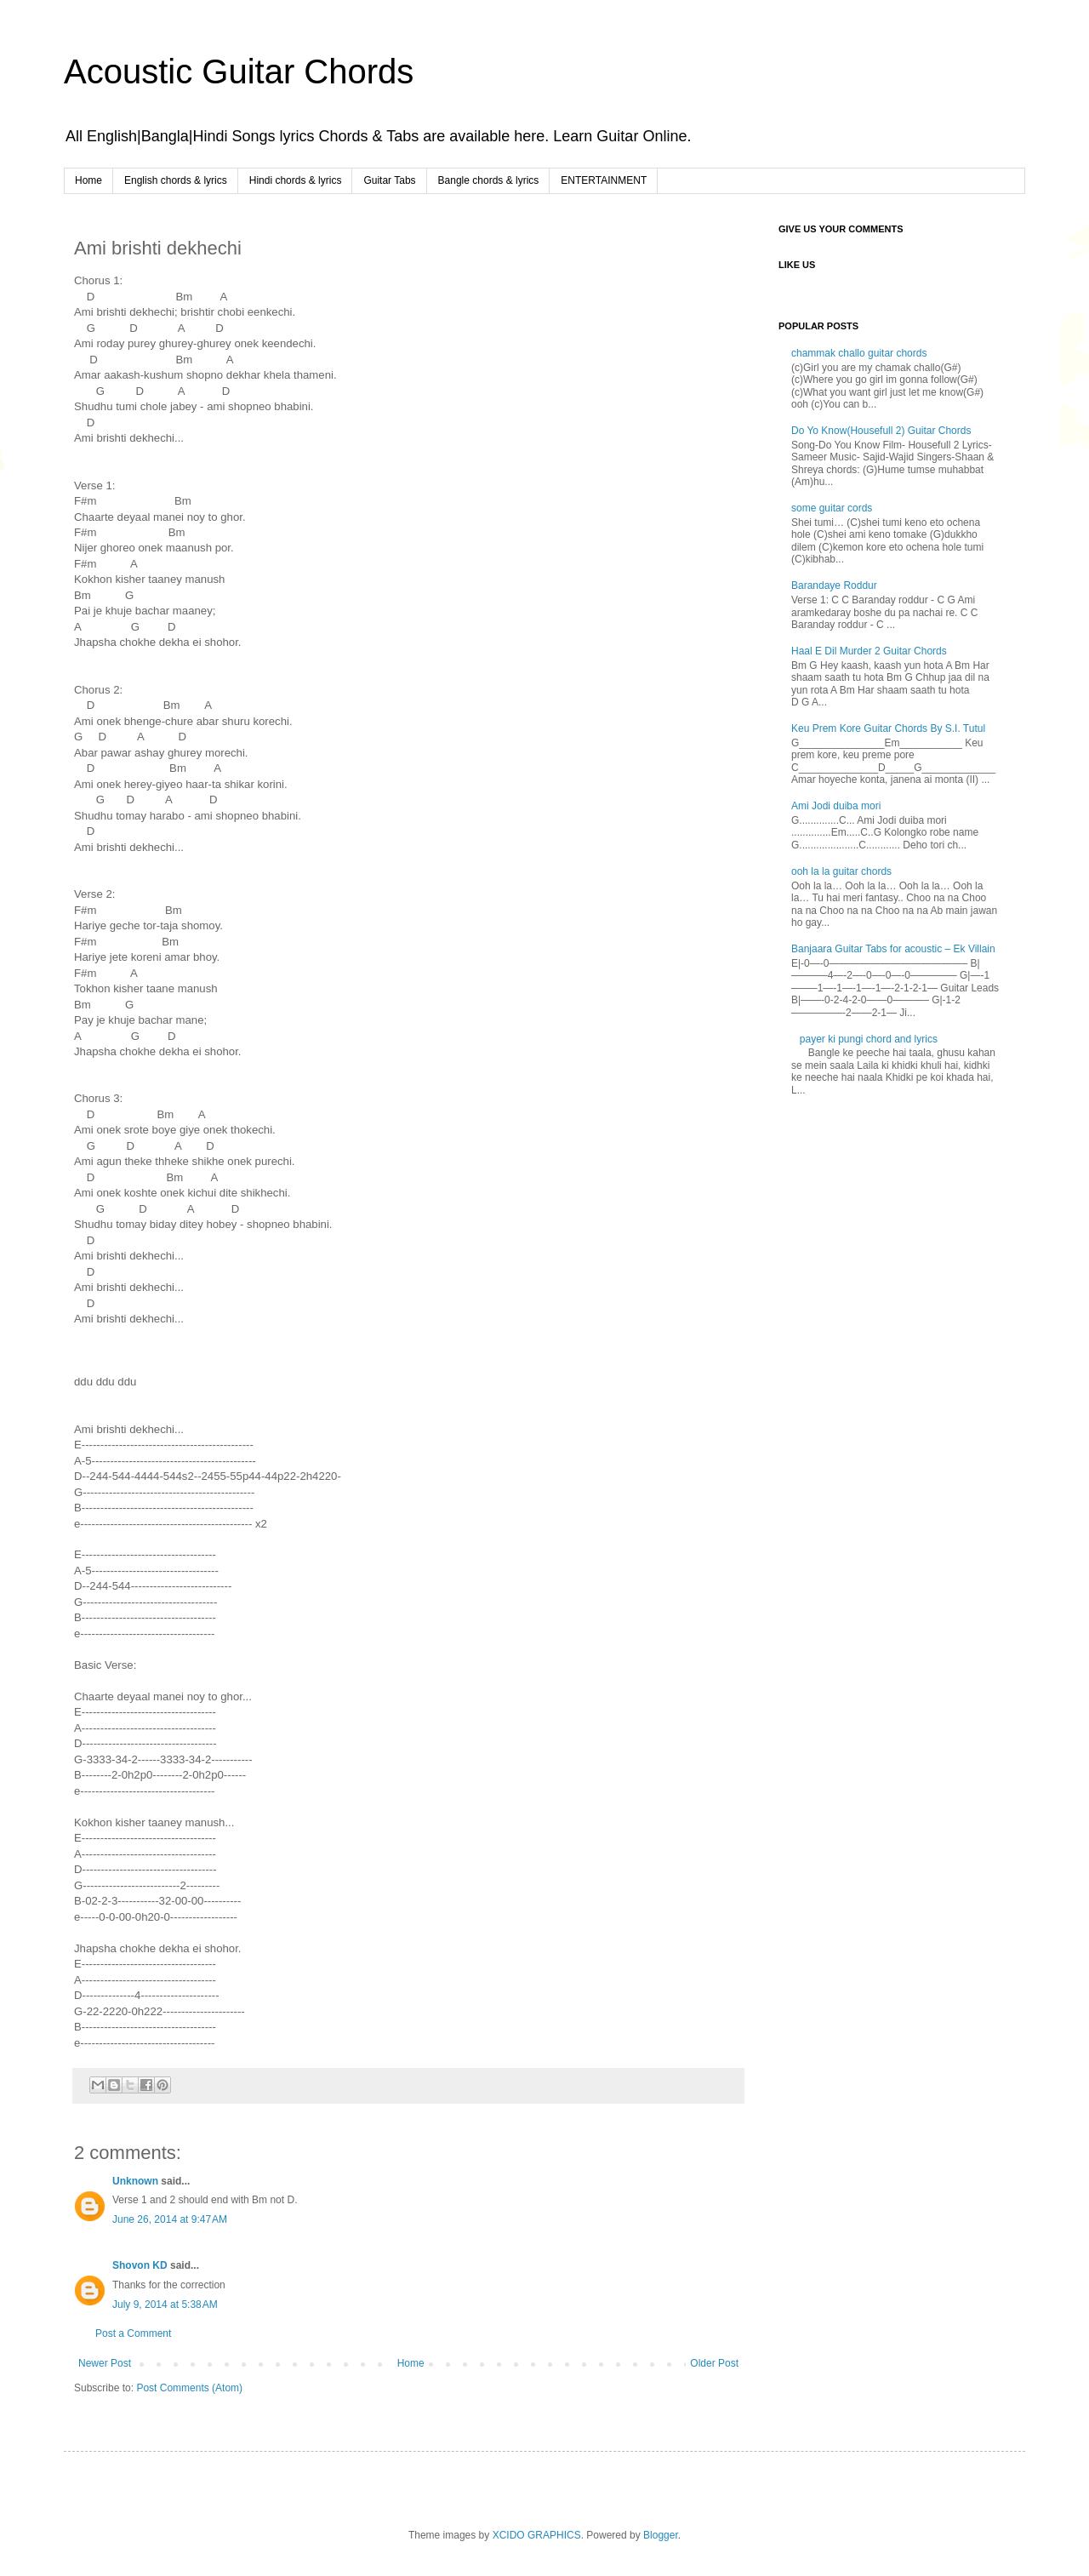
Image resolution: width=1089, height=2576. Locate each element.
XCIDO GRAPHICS (537, 2535)
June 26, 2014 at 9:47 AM (169, 2219)
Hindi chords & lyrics (295, 180)
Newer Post (104, 2363)
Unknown (135, 2181)
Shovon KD (140, 2265)
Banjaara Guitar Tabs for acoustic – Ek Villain (893, 949)
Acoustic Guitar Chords (238, 71)
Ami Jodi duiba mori (836, 806)
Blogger (660, 2535)
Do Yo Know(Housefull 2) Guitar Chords (881, 431)
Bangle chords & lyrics (488, 180)
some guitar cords (831, 508)
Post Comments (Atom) (189, 2388)
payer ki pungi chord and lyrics (869, 1039)
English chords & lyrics (175, 180)
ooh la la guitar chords (841, 871)
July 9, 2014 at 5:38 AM (165, 2304)
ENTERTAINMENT (604, 180)
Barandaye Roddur (834, 585)
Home (88, 180)
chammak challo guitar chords (859, 353)
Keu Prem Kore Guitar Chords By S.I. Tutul (888, 728)
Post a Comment (133, 2333)
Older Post (714, 2363)
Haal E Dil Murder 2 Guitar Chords (869, 651)
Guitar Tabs (389, 180)
